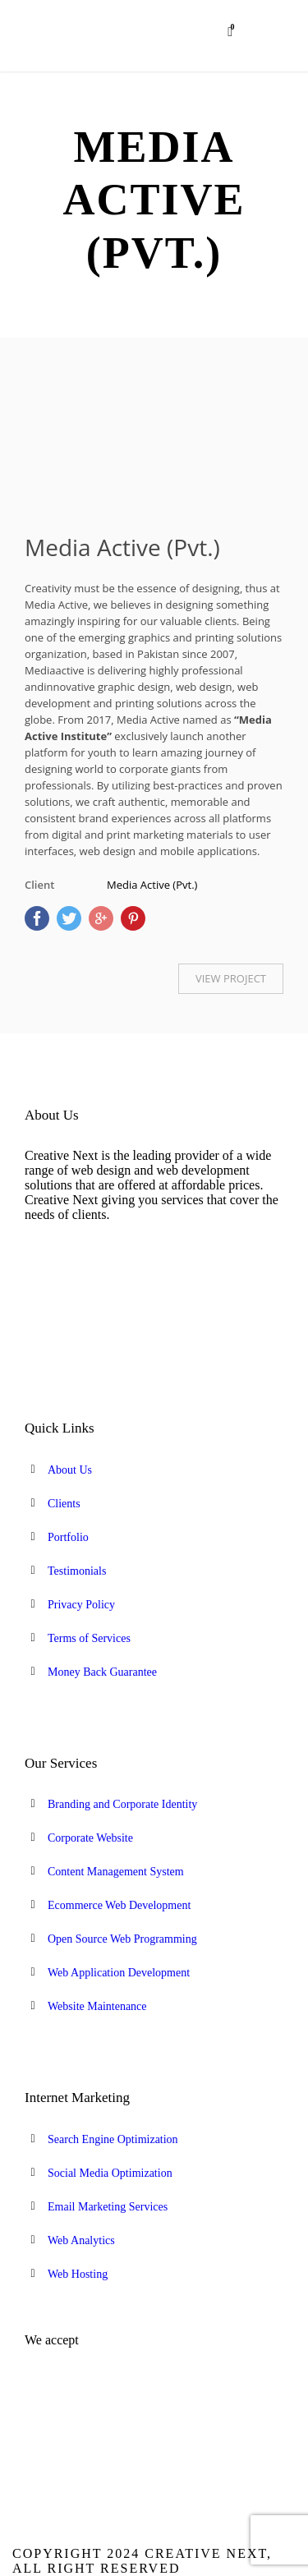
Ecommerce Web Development (119, 1905)
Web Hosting (78, 2274)
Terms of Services (89, 1638)
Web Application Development (119, 1972)
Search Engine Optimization (113, 2139)
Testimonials (77, 1571)
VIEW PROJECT (230, 978)
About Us (70, 1470)
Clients (64, 1503)
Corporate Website (90, 1838)
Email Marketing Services (108, 2207)
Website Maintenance (97, 2006)
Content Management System (116, 1871)
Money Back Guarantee (102, 1672)
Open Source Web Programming (122, 1939)
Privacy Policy (81, 1604)
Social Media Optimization (110, 2173)
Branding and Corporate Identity (122, 1804)
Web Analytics (81, 2240)
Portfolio (68, 1537)
